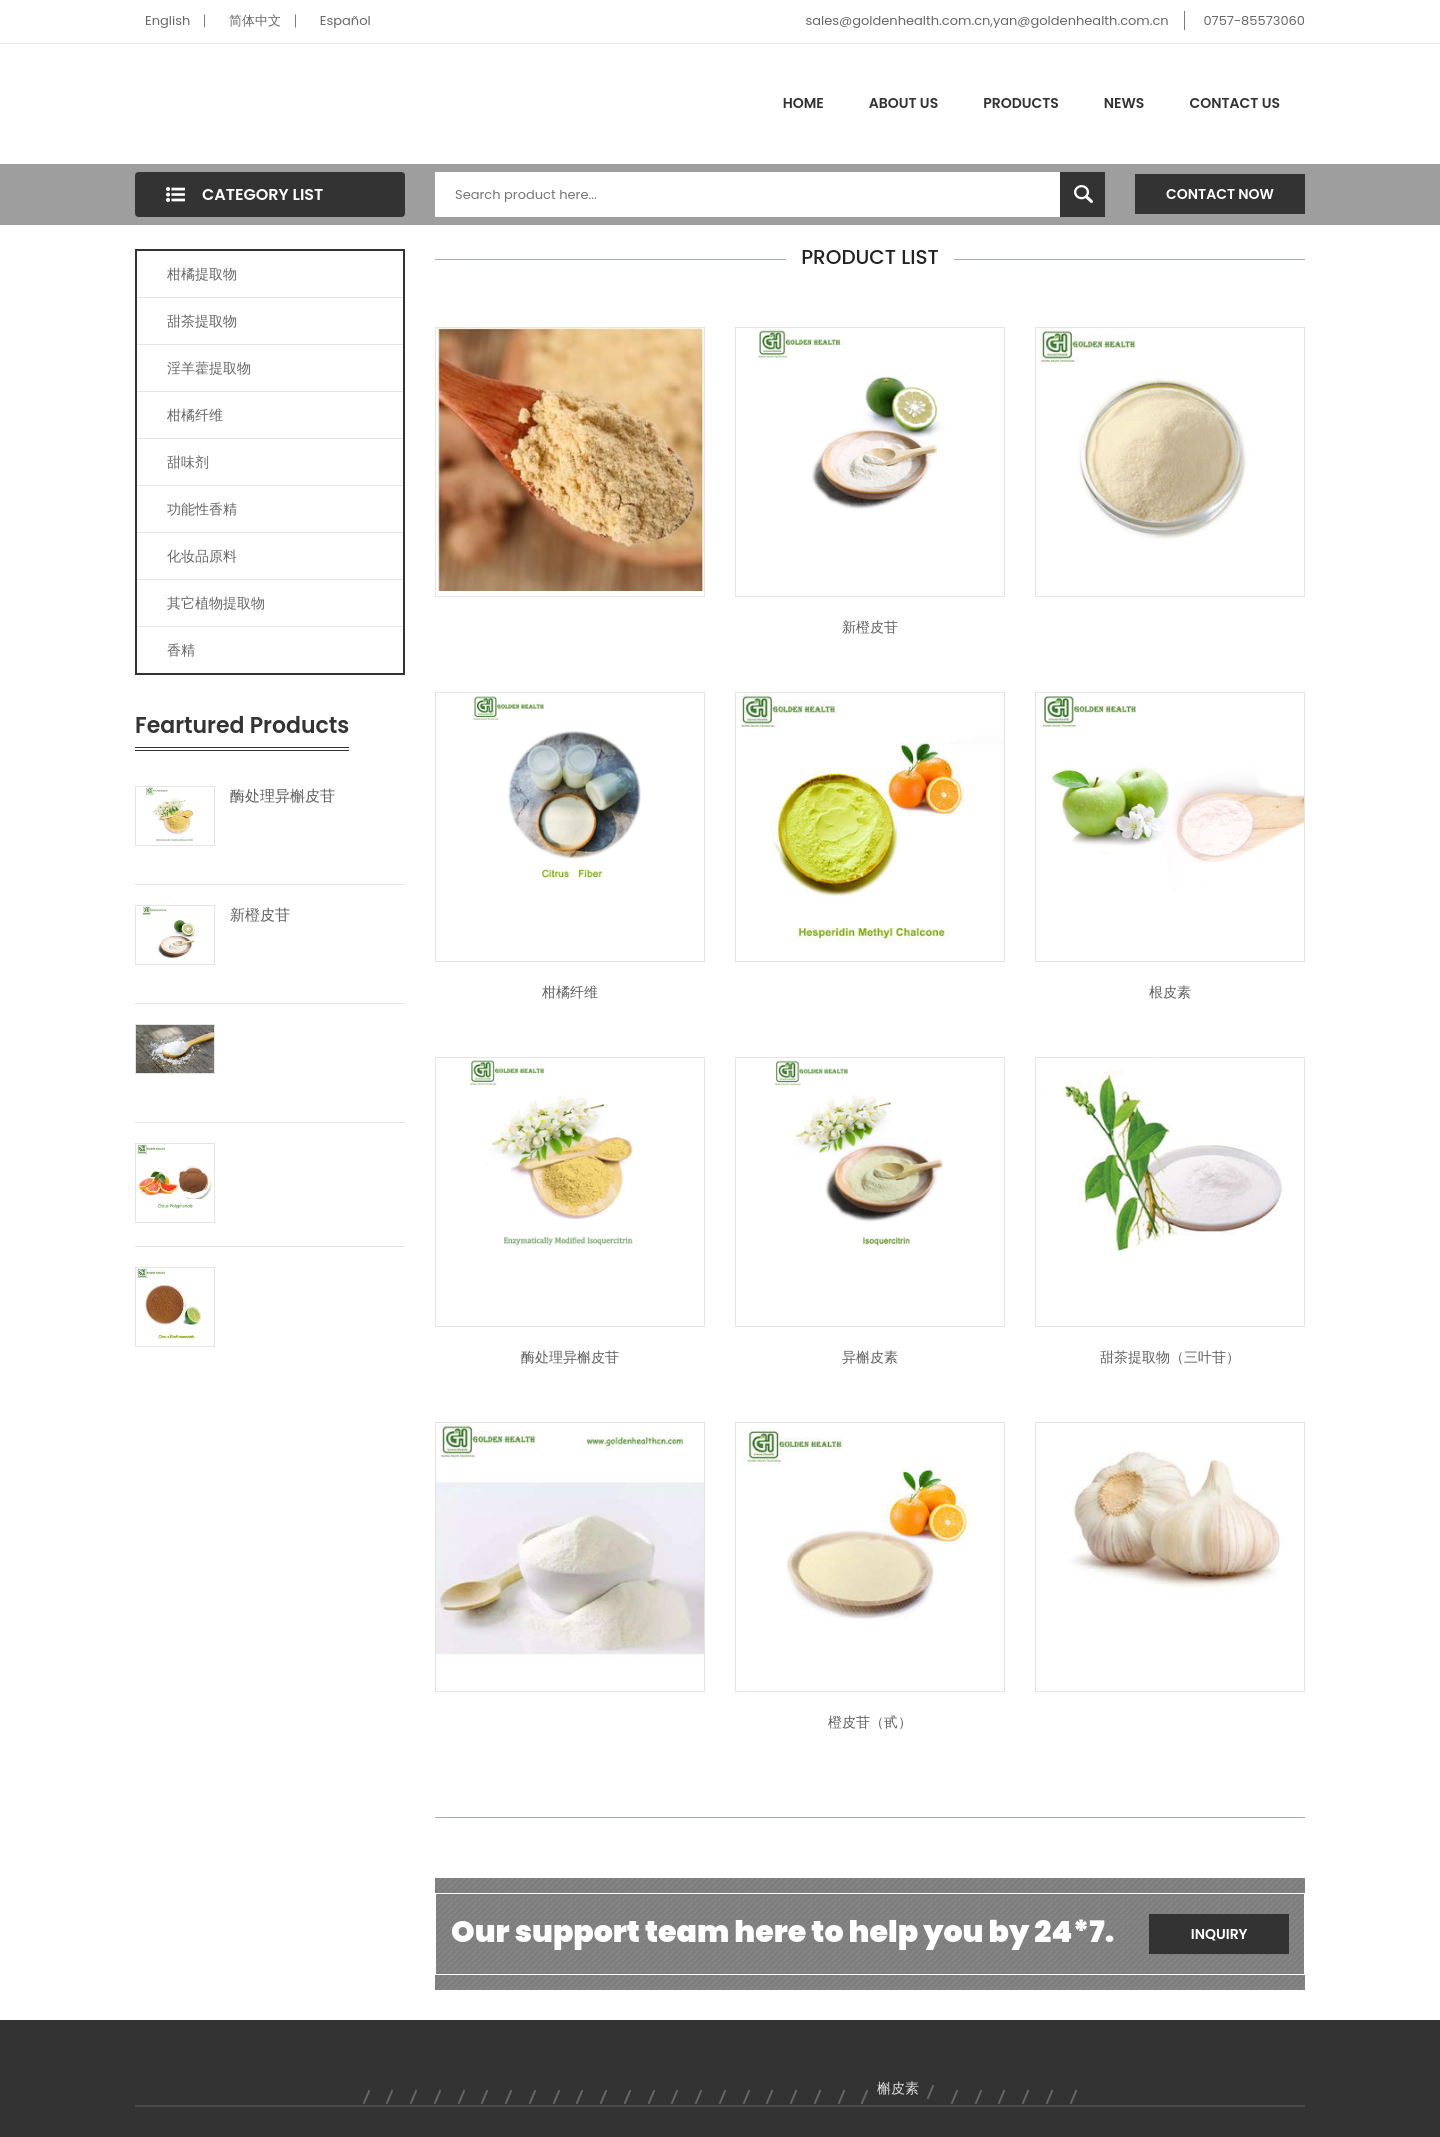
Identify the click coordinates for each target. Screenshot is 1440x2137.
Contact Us (1234, 103)
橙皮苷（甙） (870, 1722)
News (1124, 103)
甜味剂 (188, 462)
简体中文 (255, 20)
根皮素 (1170, 992)
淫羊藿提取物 (209, 368)
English (167, 20)
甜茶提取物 (202, 321)
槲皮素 (898, 2088)
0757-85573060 (1254, 20)
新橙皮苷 (260, 915)
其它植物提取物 (216, 603)
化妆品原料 (202, 556)
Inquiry (1219, 1934)
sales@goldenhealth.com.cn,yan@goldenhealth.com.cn (986, 20)
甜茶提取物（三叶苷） (1170, 1357)
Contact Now (1220, 194)
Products (1021, 103)
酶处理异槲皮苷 (282, 796)
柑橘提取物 (202, 274)
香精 (181, 650)
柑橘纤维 (195, 415)
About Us (903, 103)
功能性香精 (202, 509)
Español (345, 20)
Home (803, 103)
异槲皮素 (870, 1357)
